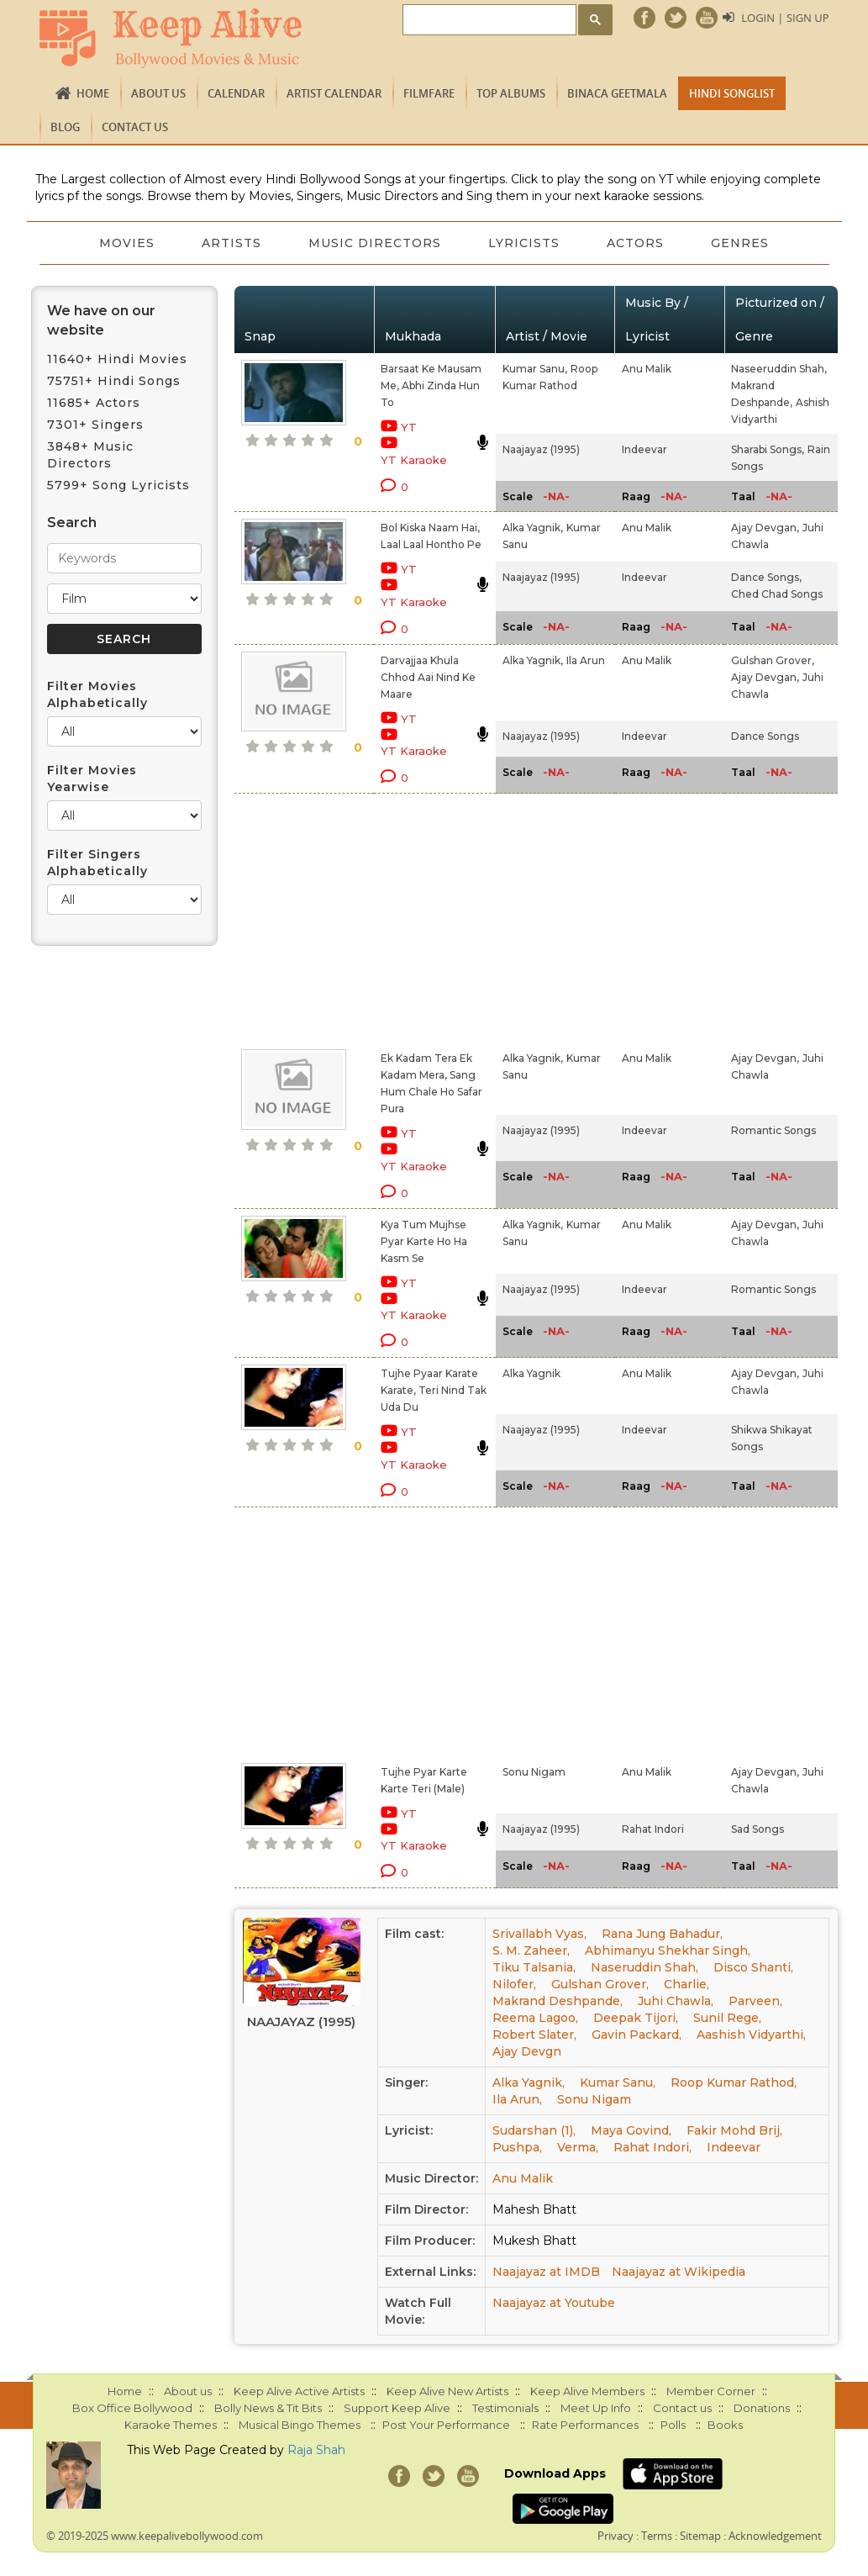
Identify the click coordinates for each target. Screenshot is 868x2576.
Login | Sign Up (785, 17)
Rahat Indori (653, 1829)
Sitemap (700, 2535)
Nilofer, (514, 1984)
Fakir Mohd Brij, (734, 2130)
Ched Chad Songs (777, 594)
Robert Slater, (534, 2034)
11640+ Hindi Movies (117, 359)
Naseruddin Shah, (644, 1967)
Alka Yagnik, (532, 527)
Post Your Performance (446, 2424)
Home (92, 93)
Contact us (135, 127)
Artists (231, 243)
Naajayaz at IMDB (546, 2271)
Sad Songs (757, 1829)
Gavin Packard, (636, 2034)
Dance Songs (765, 736)
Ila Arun (585, 660)
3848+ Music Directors (90, 455)
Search (72, 523)
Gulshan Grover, (772, 660)
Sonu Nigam (534, 1772)
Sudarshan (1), (534, 2130)
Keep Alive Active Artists (299, 2391)
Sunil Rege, (727, 2017)
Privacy (615, 2535)
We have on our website (101, 320)
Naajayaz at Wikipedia (678, 2271)
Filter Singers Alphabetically (97, 863)
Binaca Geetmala (617, 93)
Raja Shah (316, 2449)
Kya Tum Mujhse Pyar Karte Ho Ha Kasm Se (424, 1241)
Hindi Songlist (732, 93)
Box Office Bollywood (132, 2408)
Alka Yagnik (531, 1373)
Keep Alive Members (587, 2391)
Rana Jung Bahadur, (662, 1933)
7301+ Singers (95, 424)
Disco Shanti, (753, 1967)
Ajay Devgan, (765, 527)
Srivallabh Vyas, (539, 1933)
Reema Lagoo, (535, 2017)
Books (725, 2424)
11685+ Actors (93, 402)
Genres (740, 243)
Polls (673, 2424)
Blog (65, 127)
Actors (635, 243)
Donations (762, 2408)
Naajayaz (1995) (541, 449)
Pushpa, (517, 2147)
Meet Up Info (595, 2408)
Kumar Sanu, (534, 368)
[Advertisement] (414, 918)
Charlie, (686, 1984)
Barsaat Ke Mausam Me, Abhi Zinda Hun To (431, 385)
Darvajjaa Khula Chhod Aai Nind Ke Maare (428, 677)
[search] (488, 20)
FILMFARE (429, 93)
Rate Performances (585, 2424)
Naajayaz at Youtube (553, 2302)
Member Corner (710, 2391)
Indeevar (644, 449)
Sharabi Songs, (767, 449)
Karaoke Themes (170, 2424)
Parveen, (755, 2001)
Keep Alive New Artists (447, 2391)
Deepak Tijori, (635, 2017)
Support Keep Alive (397, 2408)
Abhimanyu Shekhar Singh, (667, 1950)
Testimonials (505, 2408)
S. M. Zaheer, (531, 1950)
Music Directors (374, 243)
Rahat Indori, (652, 2147)
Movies (127, 243)
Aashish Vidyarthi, (751, 2034)
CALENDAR (236, 93)
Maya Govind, (631, 2130)
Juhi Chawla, (675, 2001)
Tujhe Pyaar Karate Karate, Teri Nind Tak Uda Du (434, 1390)
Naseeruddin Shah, (779, 368)
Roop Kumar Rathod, (734, 2082)
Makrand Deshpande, (557, 2001)
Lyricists (524, 243)
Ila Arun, (517, 2099)
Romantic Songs (773, 1130)
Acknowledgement (775, 2535)
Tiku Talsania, (534, 1967)
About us (158, 93)
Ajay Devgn (526, 2051)
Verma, (577, 2147)
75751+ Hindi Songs (114, 380)
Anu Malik (646, 368)
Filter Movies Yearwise (92, 778)
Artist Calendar (334, 93)
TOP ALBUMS (510, 93)
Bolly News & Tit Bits (268, 2408)
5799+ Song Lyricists (118, 485)
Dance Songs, (766, 577)
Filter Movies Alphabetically (97, 694)
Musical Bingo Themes (299, 2424)
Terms (656, 2535)
